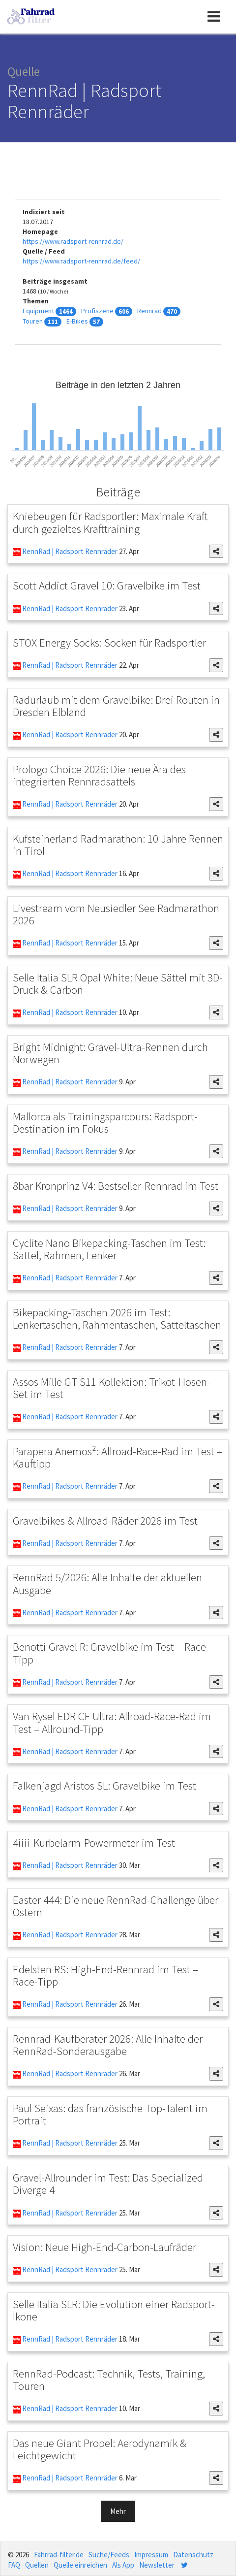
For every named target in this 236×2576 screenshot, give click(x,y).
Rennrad (149, 310)
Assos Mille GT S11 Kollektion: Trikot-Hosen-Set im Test (111, 1387)
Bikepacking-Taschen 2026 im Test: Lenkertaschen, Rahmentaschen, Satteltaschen (117, 1318)
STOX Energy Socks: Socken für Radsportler (109, 642)
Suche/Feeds (108, 2554)
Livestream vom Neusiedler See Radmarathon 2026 (116, 914)
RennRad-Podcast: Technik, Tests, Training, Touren (109, 2379)
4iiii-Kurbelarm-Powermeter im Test (94, 1842)
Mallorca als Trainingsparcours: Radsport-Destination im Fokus (105, 1122)
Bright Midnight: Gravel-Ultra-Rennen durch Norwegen (110, 1053)
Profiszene (97, 310)
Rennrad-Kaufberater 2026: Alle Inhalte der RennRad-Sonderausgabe (108, 2044)
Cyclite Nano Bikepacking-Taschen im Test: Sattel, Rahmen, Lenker (109, 1249)
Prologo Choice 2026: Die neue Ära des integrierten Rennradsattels (99, 775)
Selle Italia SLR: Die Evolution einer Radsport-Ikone (114, 2310)
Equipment (38, 310)
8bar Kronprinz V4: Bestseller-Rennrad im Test (115, 1185)
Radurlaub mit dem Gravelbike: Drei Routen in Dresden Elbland (116, 705)
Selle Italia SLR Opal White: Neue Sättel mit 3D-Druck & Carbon (118, 983)
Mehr (118, 2511)
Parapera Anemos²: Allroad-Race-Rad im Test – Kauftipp (117, 1457)
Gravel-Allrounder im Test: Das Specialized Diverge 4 (108, 2183)
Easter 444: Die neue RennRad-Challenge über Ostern (115, 1905)
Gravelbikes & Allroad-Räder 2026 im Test (105, 1520)
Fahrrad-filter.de (59, 2554)
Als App (123, 2565)
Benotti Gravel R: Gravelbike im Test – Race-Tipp (111, 1652)
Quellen (37, 2565)
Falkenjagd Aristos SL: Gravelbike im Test (104, 1785)
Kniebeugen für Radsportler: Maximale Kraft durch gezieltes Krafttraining (110, 522)
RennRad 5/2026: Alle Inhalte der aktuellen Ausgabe (107, 1583)
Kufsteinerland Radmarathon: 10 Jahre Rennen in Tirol (118, 844)
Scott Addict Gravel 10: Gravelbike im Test (107, 585)
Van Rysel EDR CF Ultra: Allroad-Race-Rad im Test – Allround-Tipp (112, 1722)
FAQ (14, 2565)
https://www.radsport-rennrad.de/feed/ (81, 261)
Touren (33, 321)
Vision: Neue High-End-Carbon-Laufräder (104, 2247)
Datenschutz (193, 2554)
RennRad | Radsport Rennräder (69, 551)
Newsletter (157, 2565)
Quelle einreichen (80, 2565)
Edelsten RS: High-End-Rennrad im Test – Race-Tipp (105, 1975)
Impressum (151, 2554)
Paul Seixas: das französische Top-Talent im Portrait (110, 2114)
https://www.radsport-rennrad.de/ (73, 241)
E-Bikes (77, 321)
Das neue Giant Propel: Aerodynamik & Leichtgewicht (100, 2449)
